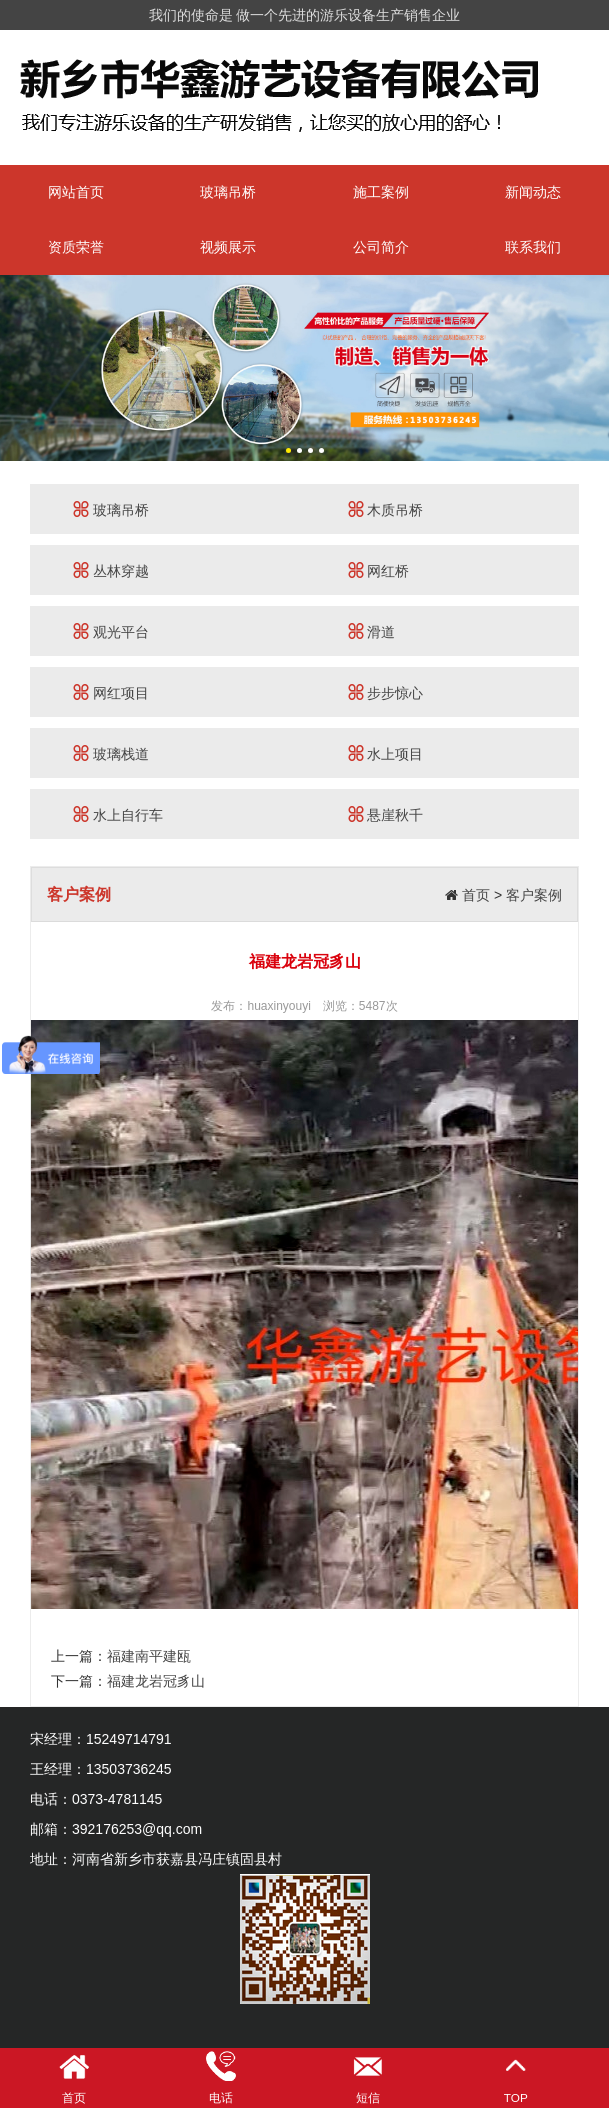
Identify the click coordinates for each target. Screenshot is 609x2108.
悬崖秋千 (386, 814)
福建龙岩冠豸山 (156, 1681)
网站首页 (76, 192)
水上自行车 (118, 814)
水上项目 (386, 753)
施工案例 (381, 192)
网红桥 (379, 570)
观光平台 (111, 631)
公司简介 (381, 247)
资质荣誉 (76, 247)
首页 (476, 895)
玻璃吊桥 (228, 192)
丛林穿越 (111, 570)
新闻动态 (533, 192)
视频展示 (228, 247)
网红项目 (111, 692)
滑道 (372, 631)
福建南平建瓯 (149, 1656)
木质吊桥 (386, 509)
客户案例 (534, 895)
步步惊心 (386, 692)
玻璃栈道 (111, 753)
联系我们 (533, 247)
